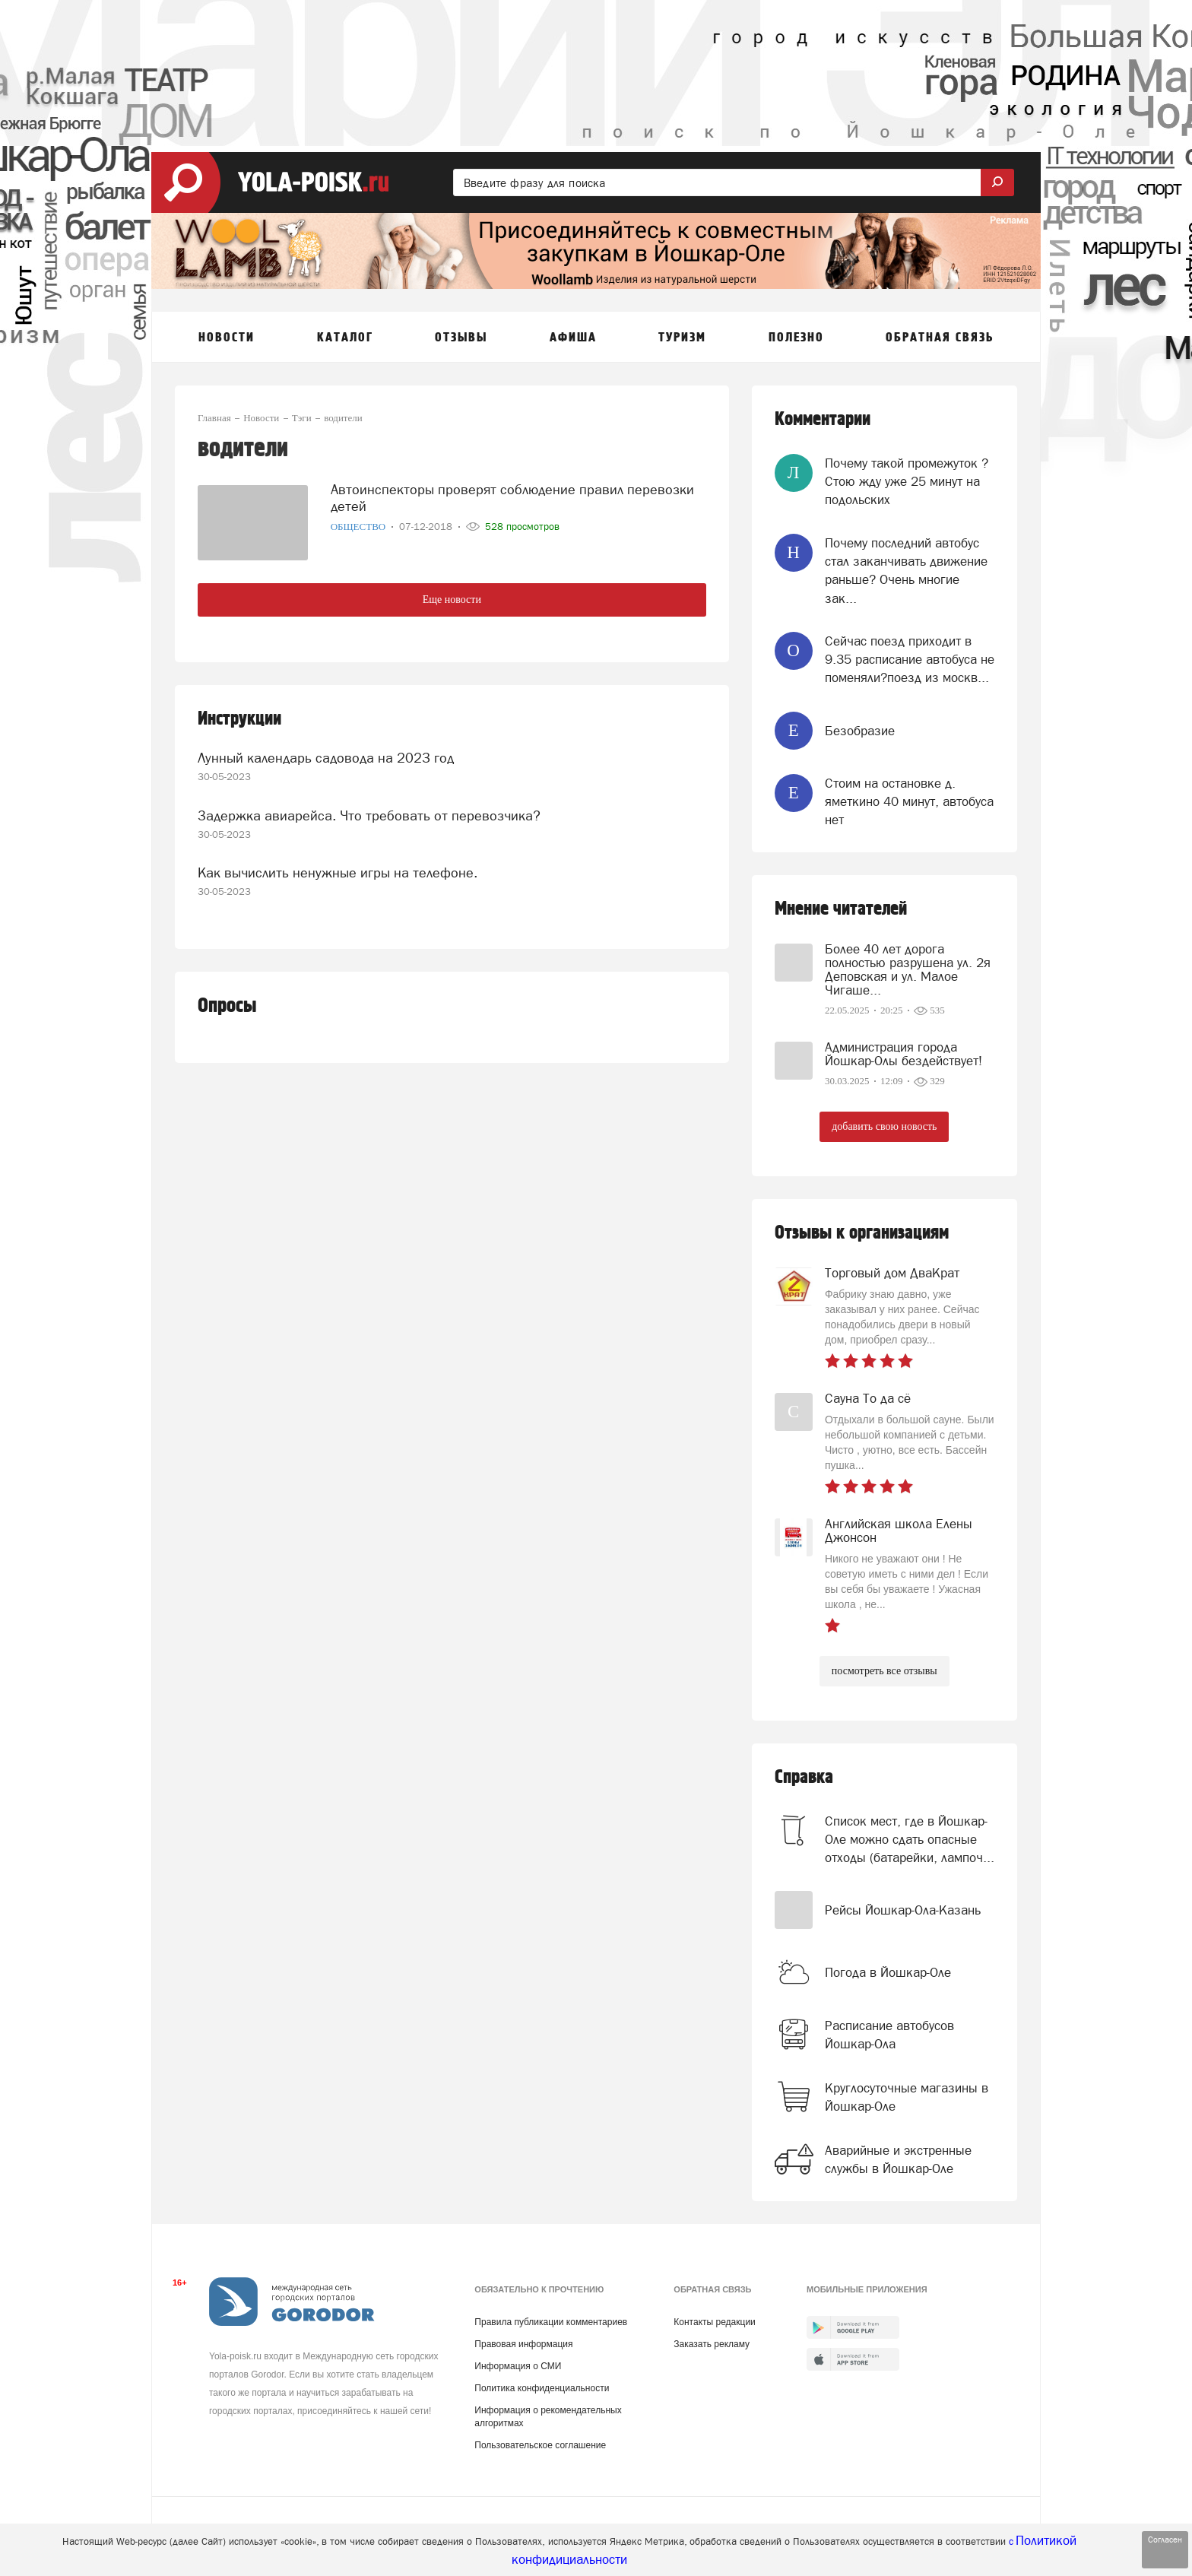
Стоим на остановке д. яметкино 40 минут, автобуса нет (909, 802)
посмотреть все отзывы (884, 1671)
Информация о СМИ (517, 2366)
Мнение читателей (841, 909)
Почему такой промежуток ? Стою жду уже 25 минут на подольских (906, 481)
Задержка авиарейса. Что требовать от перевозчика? (369, 815)
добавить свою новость (884, 1126)
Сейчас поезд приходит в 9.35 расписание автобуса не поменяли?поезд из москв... (909, 659)
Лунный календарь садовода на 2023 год (326, 758)
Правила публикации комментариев (550, 2322)
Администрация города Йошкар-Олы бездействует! (903, 1054)
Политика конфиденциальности (541, 2388)
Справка (804, 1777)
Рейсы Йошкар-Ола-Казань (903, 1910)
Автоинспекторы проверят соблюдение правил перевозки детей (512, 497)
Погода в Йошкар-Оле (888, 1972)
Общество (359, 526)
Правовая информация (523, 2344)
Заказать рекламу (712, 2344)
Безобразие (860, 730)
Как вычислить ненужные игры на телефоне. (337, 872)
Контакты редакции (714, 2322)
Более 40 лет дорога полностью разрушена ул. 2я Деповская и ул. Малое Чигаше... (908, 969)
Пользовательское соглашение (540, 2445)
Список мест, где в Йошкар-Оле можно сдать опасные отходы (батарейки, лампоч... (909, 1839)
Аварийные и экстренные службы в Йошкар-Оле (898, 2159)
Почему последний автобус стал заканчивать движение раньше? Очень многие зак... (906, 570)
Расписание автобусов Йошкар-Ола (889, 2034)
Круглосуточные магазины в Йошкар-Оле (906, 2097)
